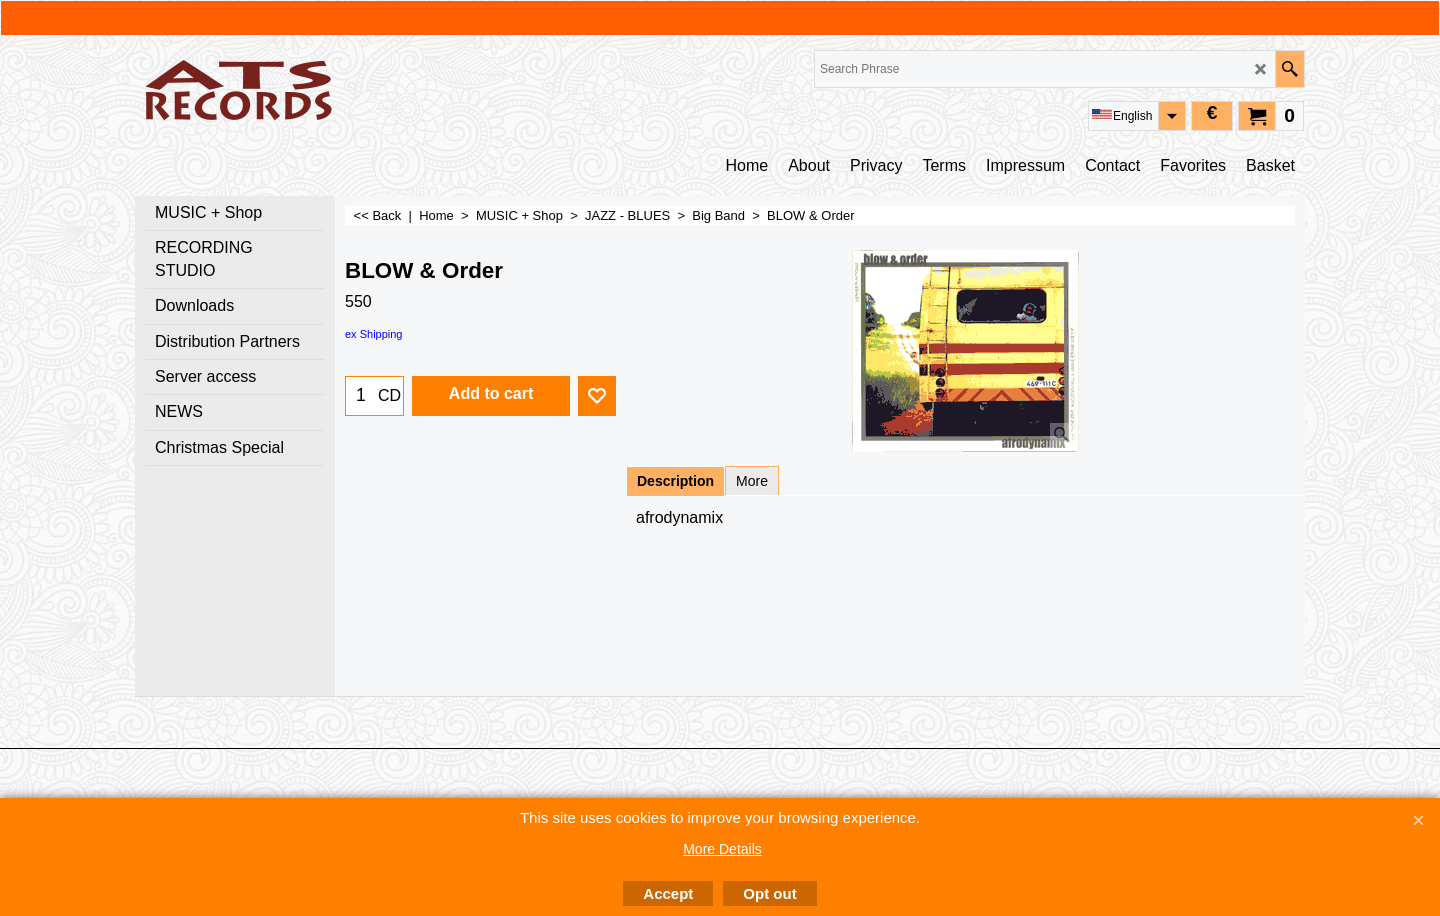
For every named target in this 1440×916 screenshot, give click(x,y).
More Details (722, 849)
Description (675, 481)
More (752, 481)
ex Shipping (374, 334)
